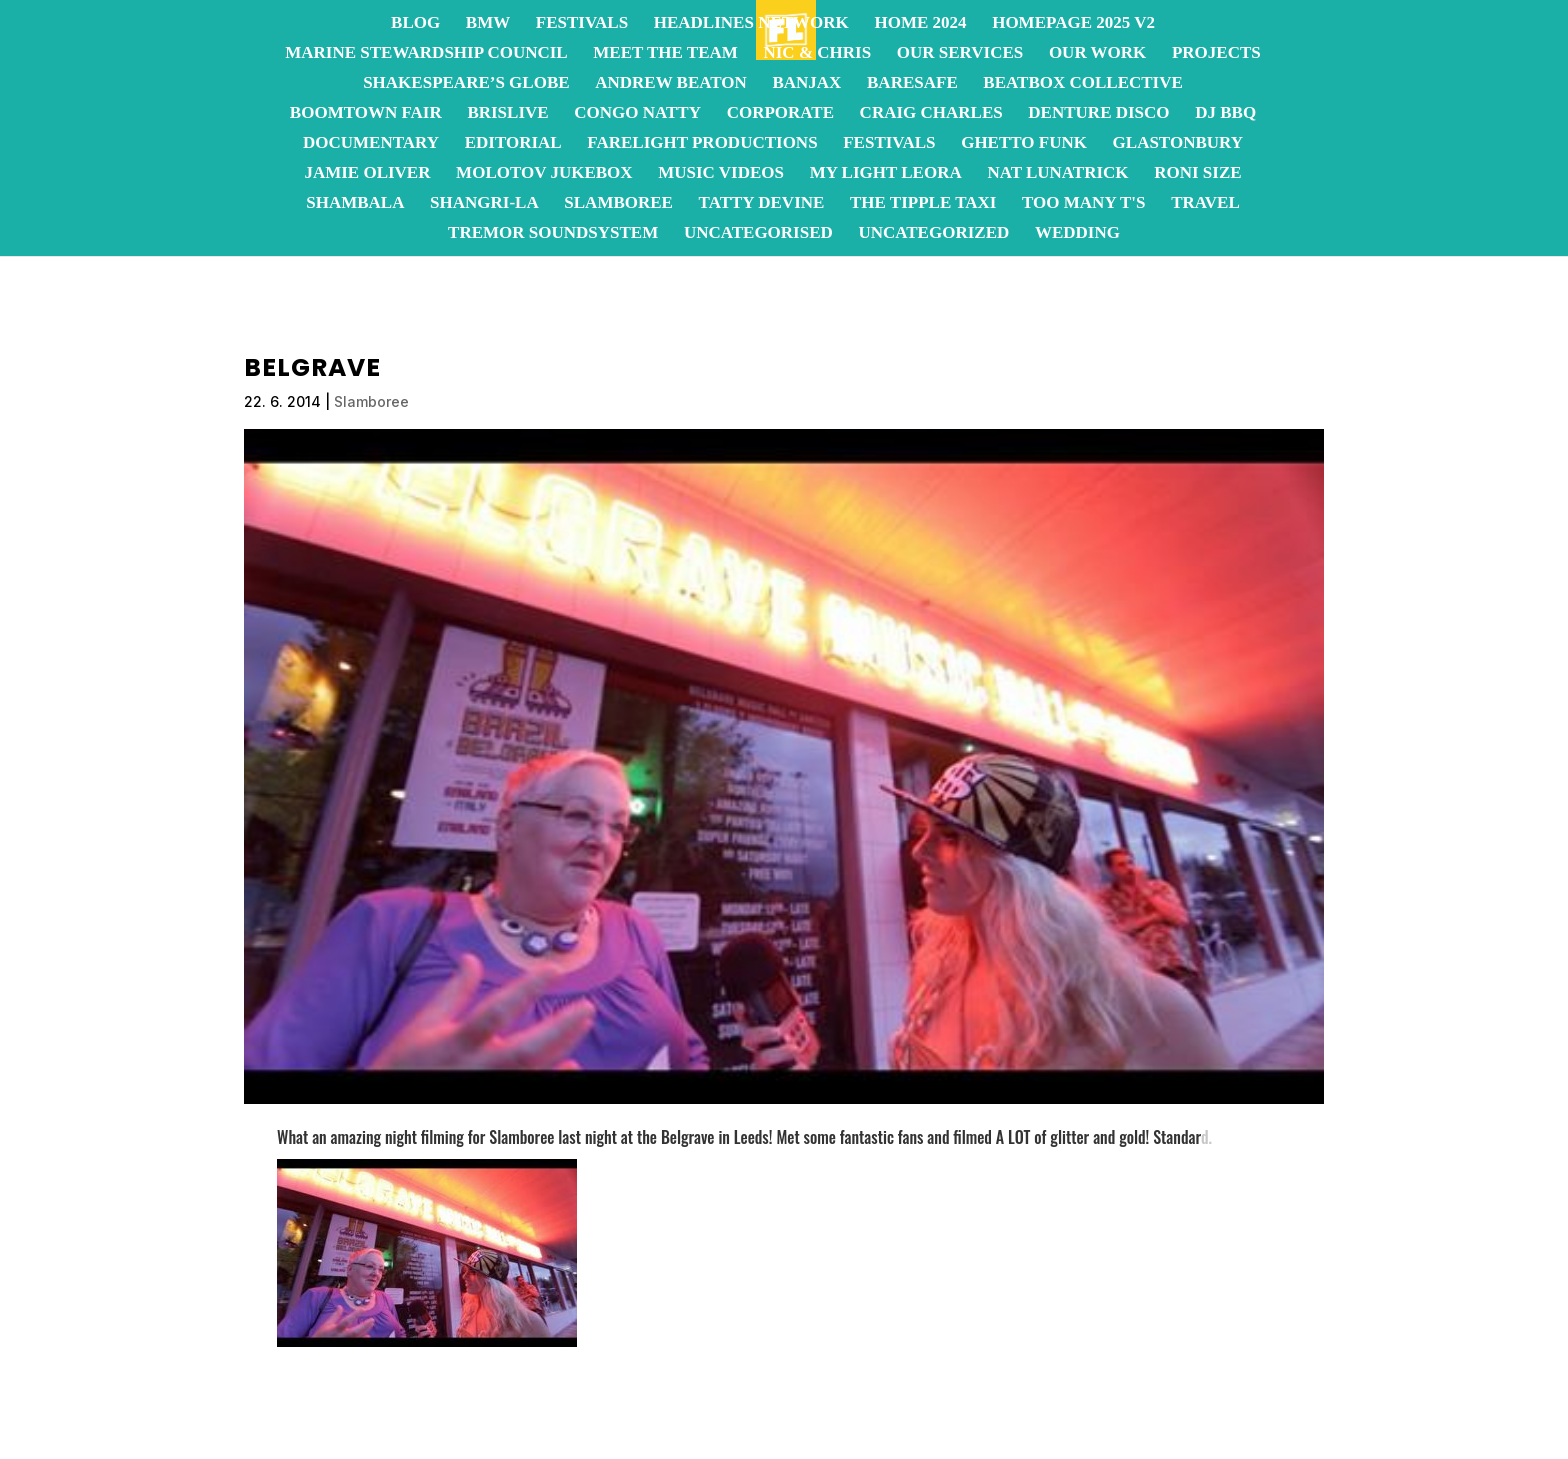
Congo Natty (637, 114)
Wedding (1077, 234)
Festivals (582, 24)
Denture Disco (1098, 114)
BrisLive (507, 114)
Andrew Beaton (671, 84)
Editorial (513, 144)
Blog (415, 24)
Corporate (780, 114)
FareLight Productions (702, 144)
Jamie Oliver (367, 174)
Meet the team (665, 54)
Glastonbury (1178, 144)
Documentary (371, 144)
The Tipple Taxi (923, 204)
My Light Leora (886, 174)
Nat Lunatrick (1057, 174)
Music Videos (721, 174)
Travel (1205, 204)
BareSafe (912, 84)
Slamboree (618, 204)
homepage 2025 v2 (1073, 24)
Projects (1216, 54)
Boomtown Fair (366, 114)
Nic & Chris (817, 54)
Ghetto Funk (1024, 144)
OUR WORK (1097, 54)
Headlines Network (751, 24)
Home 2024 (920, 24)
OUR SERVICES (960, 54)
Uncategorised (758, 234)
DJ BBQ (1225, 114)
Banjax (806, 84)
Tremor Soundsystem (553, 234)
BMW (488, 24)
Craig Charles (931, 114)
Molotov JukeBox (544, 174)
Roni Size (1197, 174)
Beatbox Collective (1082, 84)
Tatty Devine (762, 204)
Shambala (355, 204)
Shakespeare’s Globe (466, 84)
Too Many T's (1083, 204)
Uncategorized (933, 234)
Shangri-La (484, 204)
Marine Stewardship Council (426, 54)
